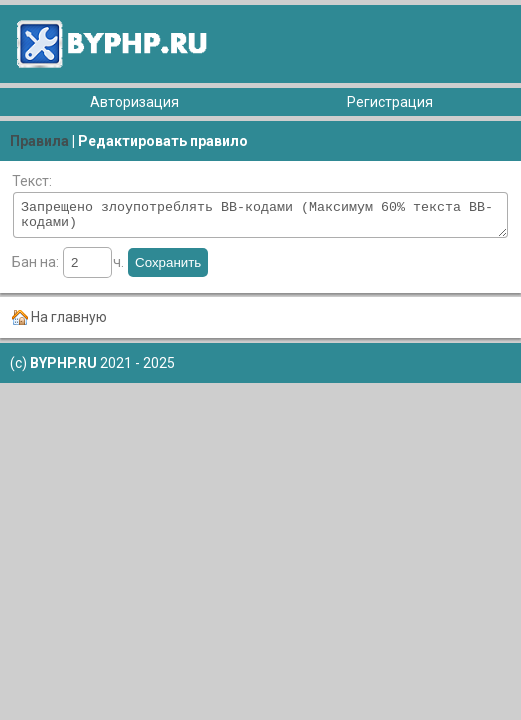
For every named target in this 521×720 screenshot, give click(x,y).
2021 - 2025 (101, 369)
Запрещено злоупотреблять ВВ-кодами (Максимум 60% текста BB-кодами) (260, 218)
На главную (69, 323)
